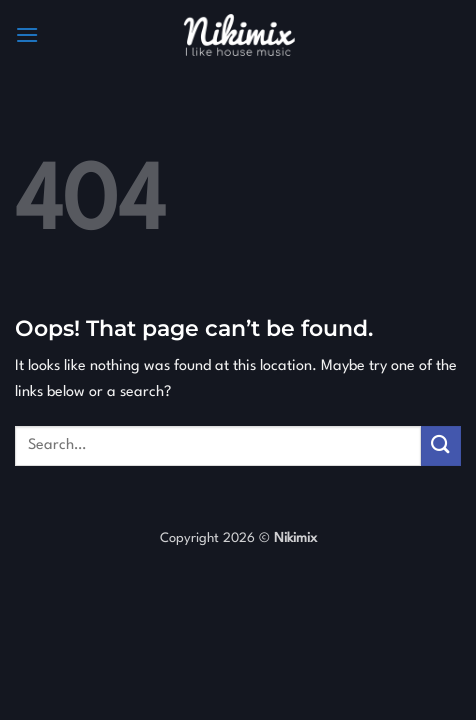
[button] (27, 34)
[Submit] (441, 445)
